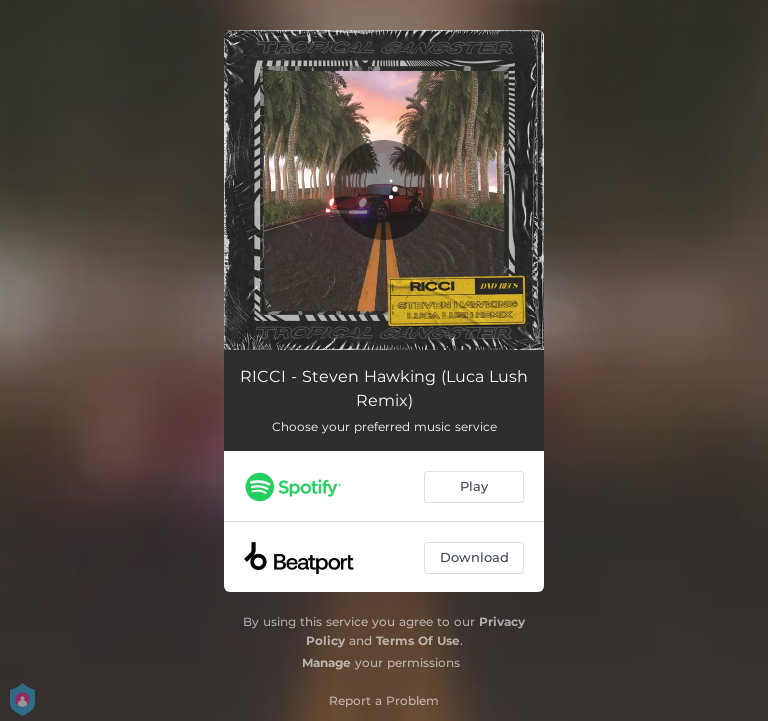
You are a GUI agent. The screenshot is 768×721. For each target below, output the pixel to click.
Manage (326, 662)
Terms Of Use (418, 640)
